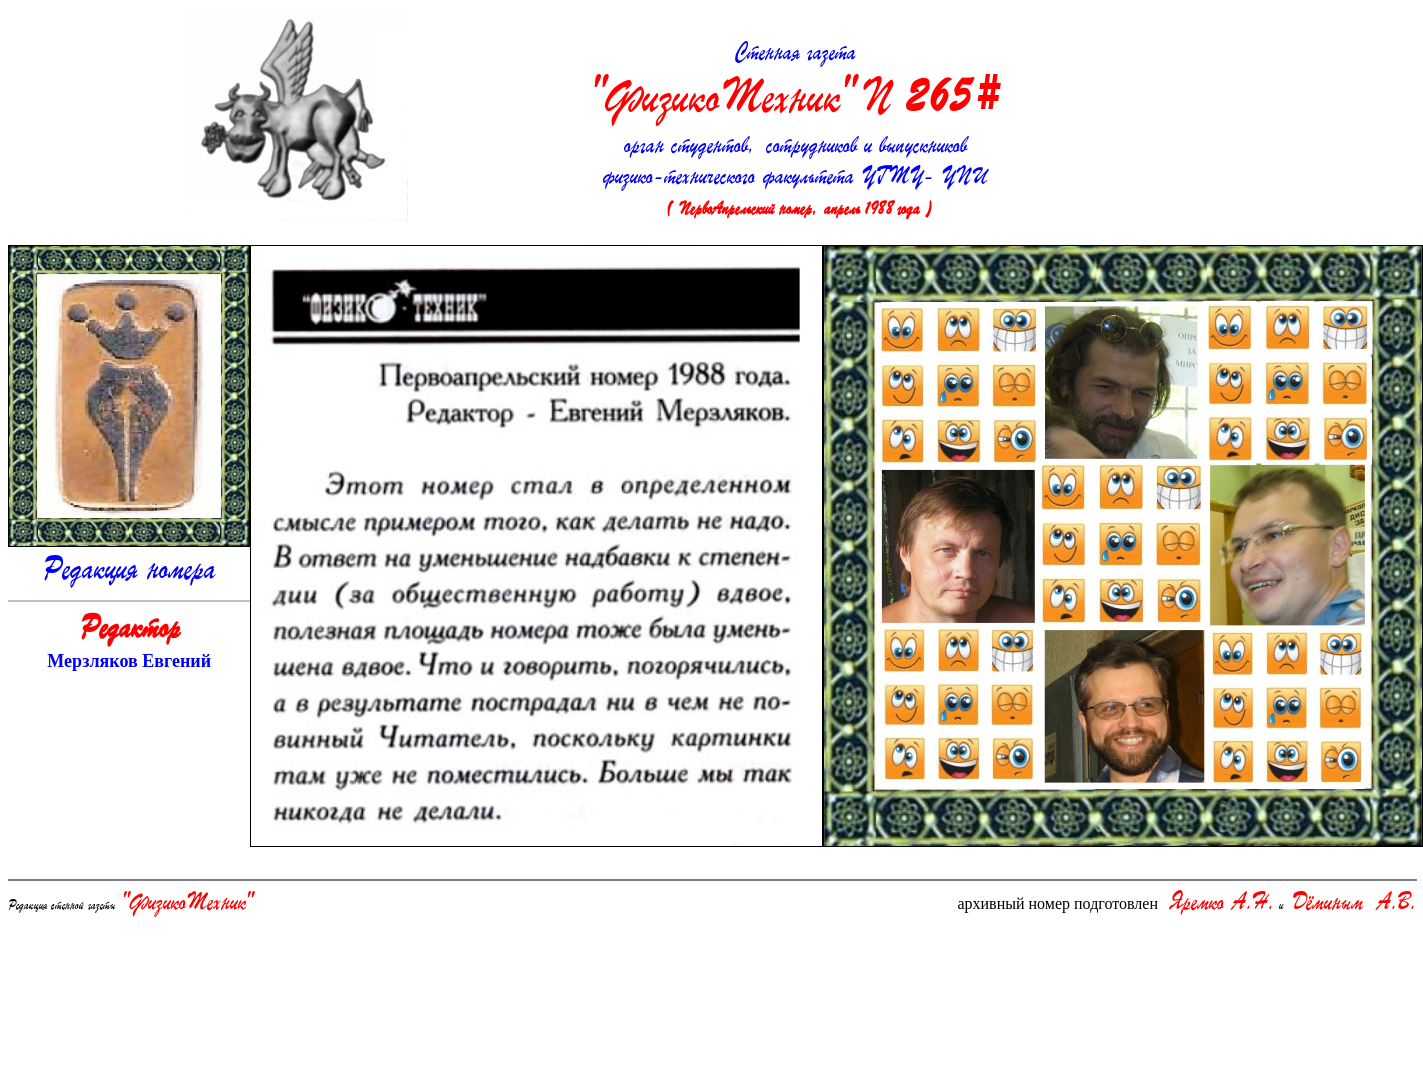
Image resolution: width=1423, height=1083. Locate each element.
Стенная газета (795, 84)
